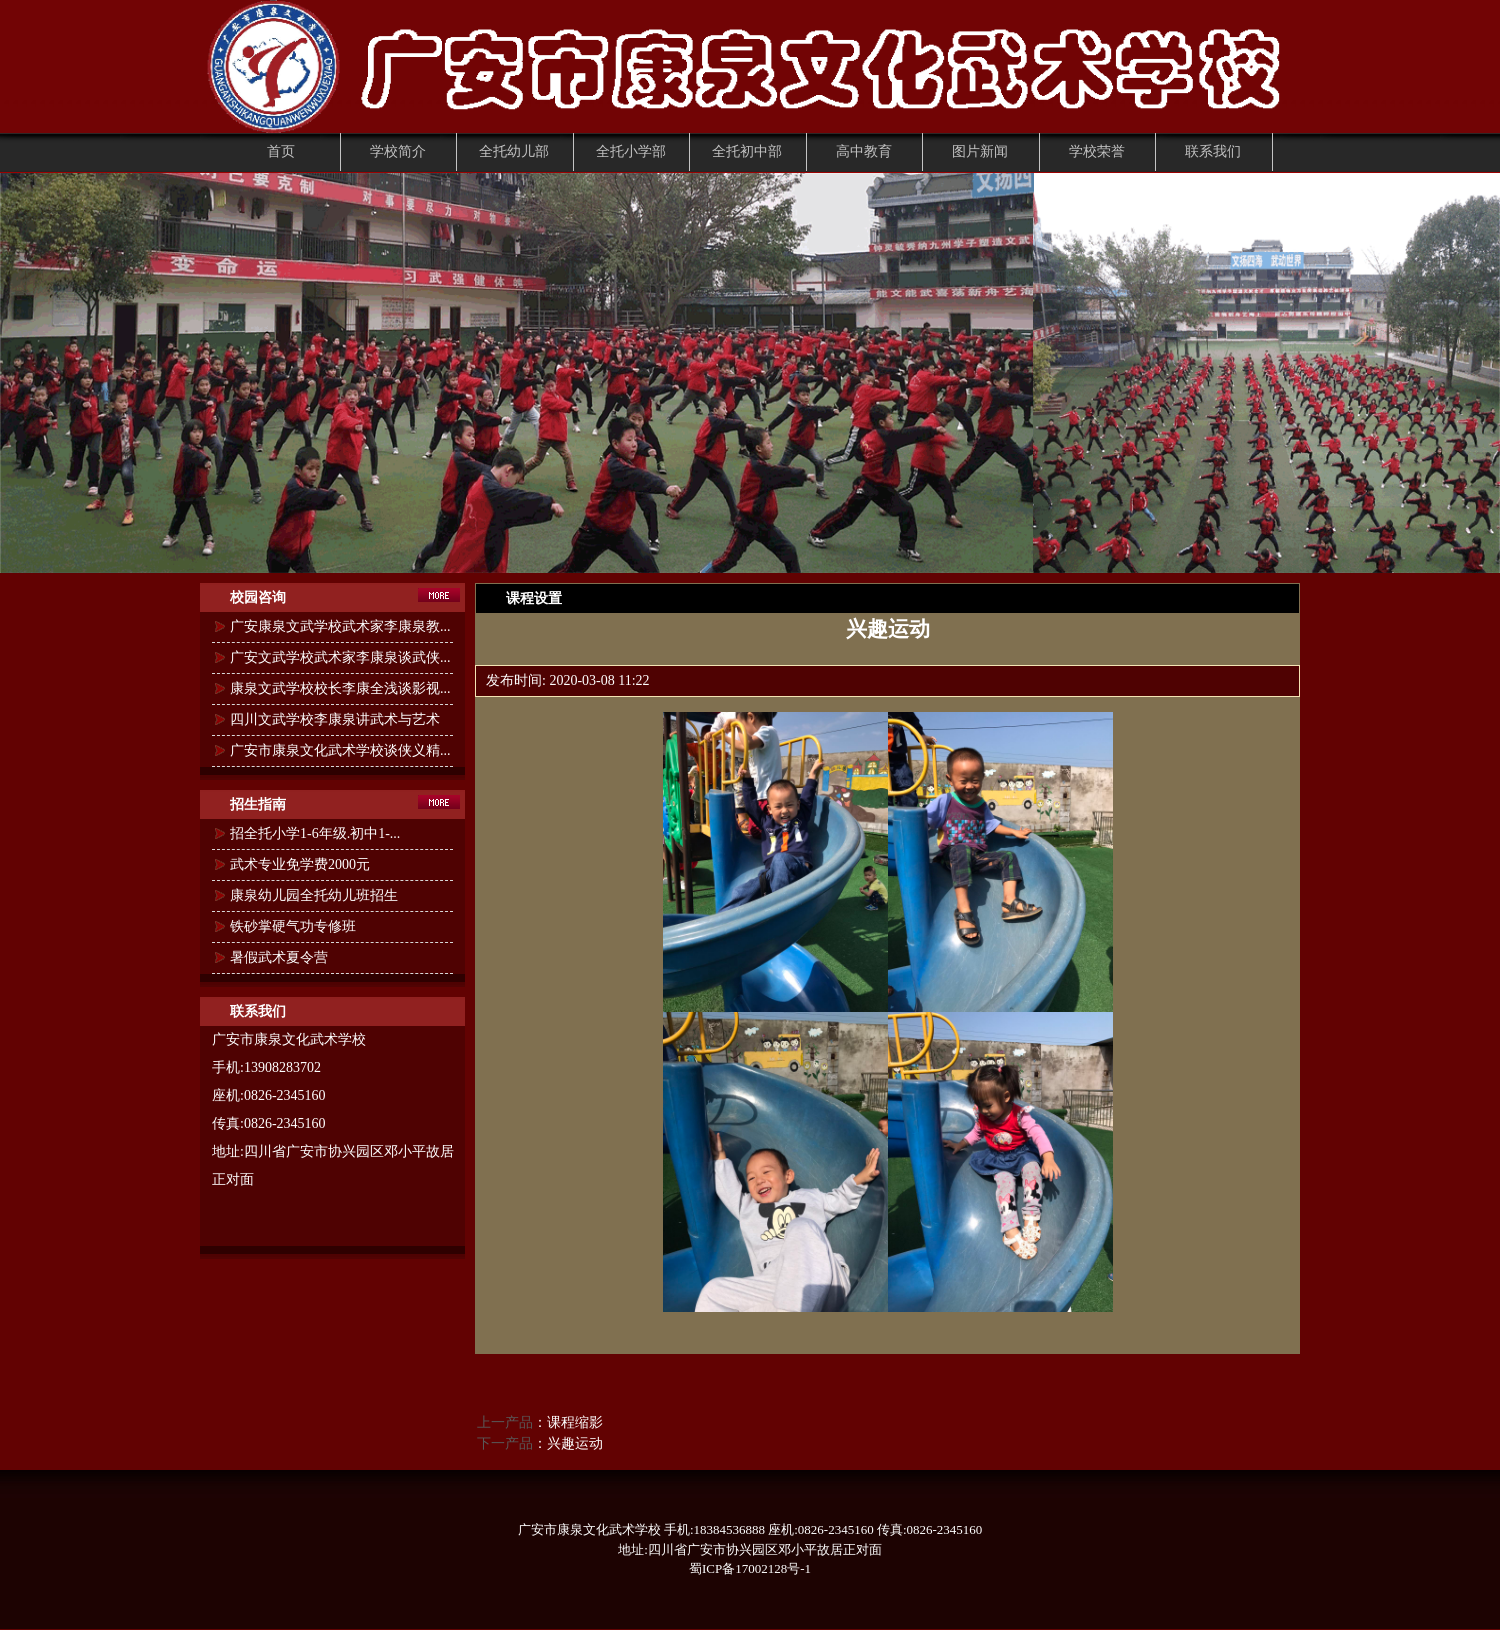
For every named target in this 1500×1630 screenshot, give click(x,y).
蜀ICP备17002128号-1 (750, 1568)
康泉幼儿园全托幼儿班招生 (314, 895)
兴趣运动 (575, 1443)
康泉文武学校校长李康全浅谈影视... (340, 688)
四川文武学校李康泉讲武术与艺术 (335, 719)
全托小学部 (631, 151)
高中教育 (864, 151)
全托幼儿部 (514, 151)
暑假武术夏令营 (279, 957)
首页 (281, 151)
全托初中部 (747, 151)
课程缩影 (575, 1422)
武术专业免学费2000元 (300, 864)
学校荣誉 (1097, 151)
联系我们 (1213, 151)
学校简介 (398, 151)
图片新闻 (980, 151)
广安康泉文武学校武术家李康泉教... (340, 626)
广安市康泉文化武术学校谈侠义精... (340, 750)
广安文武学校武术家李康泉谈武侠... (340, 657)
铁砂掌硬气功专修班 (293, 926)
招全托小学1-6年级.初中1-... (315, 833)
